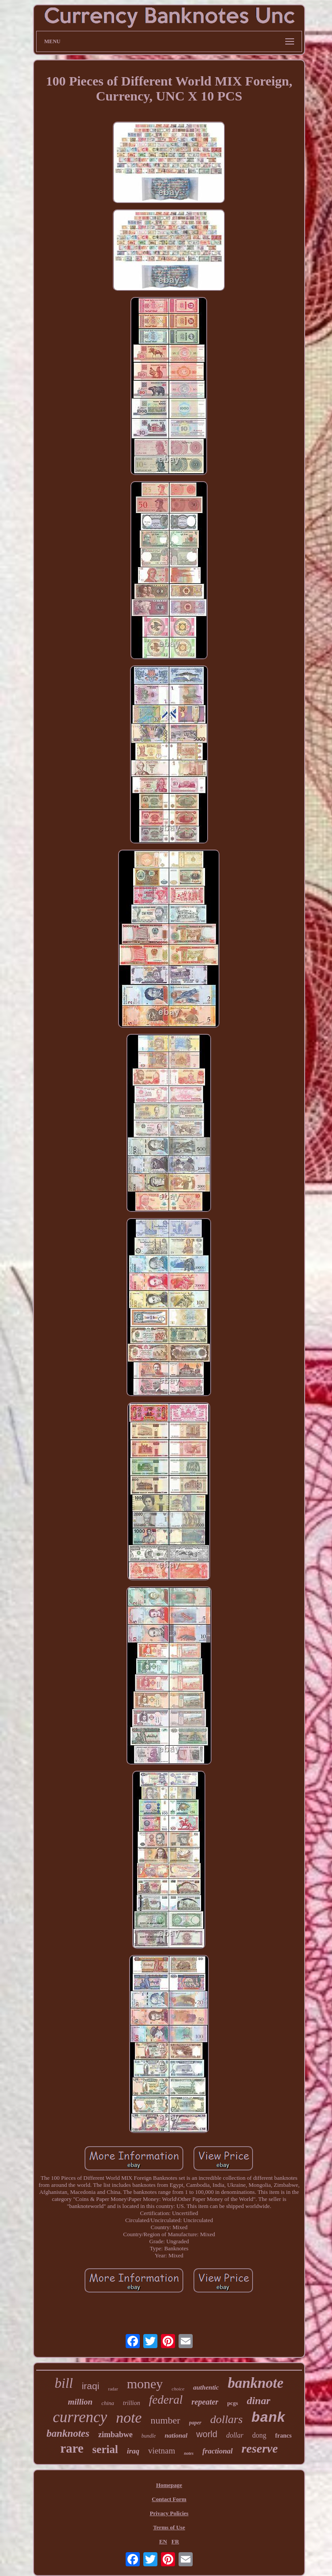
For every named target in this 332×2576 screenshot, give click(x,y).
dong (259, 2435)
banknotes (68, 2433)
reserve (260, 2448)
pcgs (232, 2403)
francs (283, 2435)
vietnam (161, 2450)
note (129, 2417)
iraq (133, 2451)
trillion (131, 2403)
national (175, 2435)
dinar (258, 2400)
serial (105, 2449)
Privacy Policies (169, 2513)
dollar (234, 2435)
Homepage (169, 2485)
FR (175, 2541)
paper (195, 2423)
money (145, 2383)
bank (268, 2418)
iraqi (90, 2386)
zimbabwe (115, 2434)
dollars (226, 2419)
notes (189, 2453)
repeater (204, 2402)
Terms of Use (169, 2527)
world (206, 2434)
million (80, 2401)
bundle (149, 2436)
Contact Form (169, 2499)
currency (80, 2417)
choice (178, 2388)
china (107, 2403)
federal (166, 2399)
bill (64, 2383)
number (165, 2420)
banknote (256, 2383)
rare (72, 2448)
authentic (206, 2387)
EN (163, 2541)
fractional (217, 2451)
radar (113, 2388)
